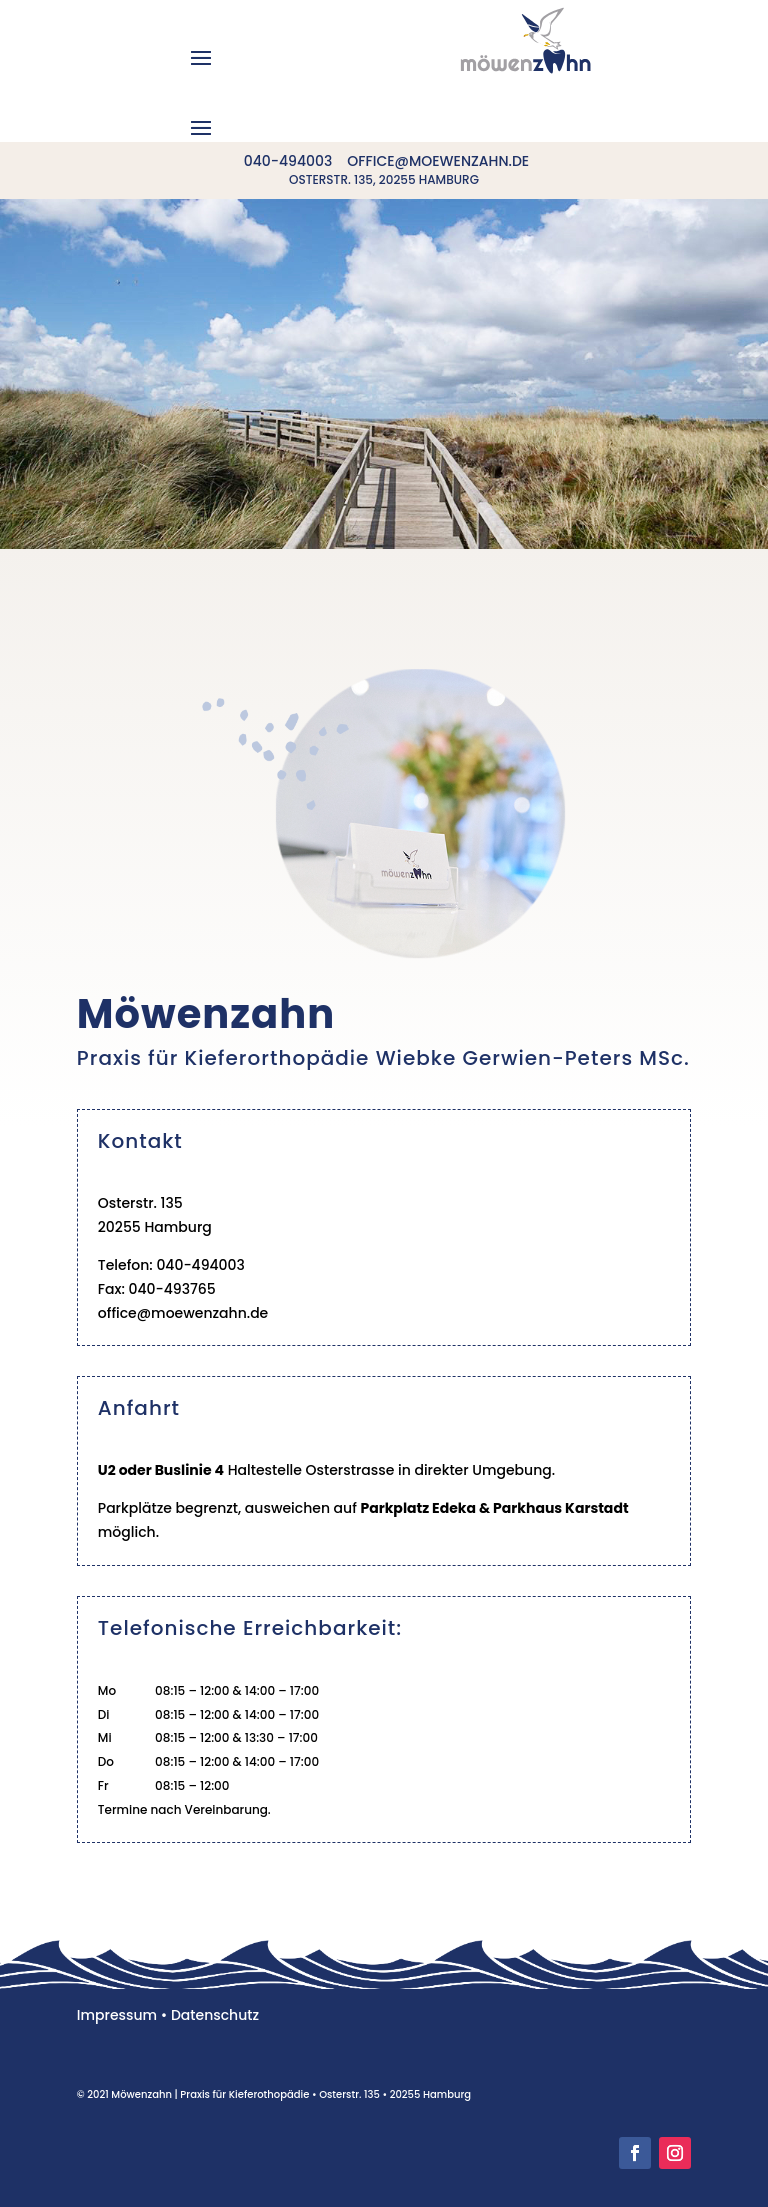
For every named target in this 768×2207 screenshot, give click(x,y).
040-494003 (288, 161)
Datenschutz (215, 2015)
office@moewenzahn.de (438, 161)
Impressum (117, 2015)
